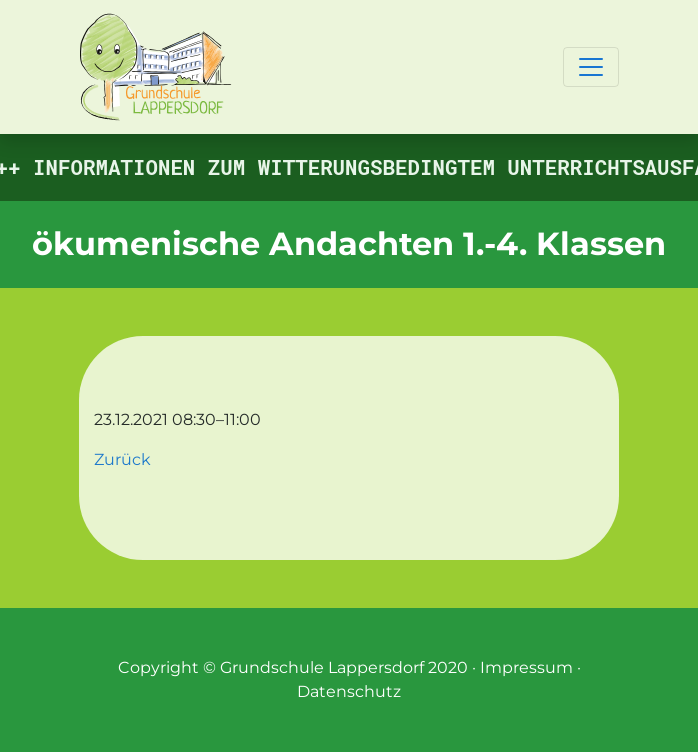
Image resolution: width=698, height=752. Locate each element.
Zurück (122, 459)
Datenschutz (349, 691)
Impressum (526, 667)
